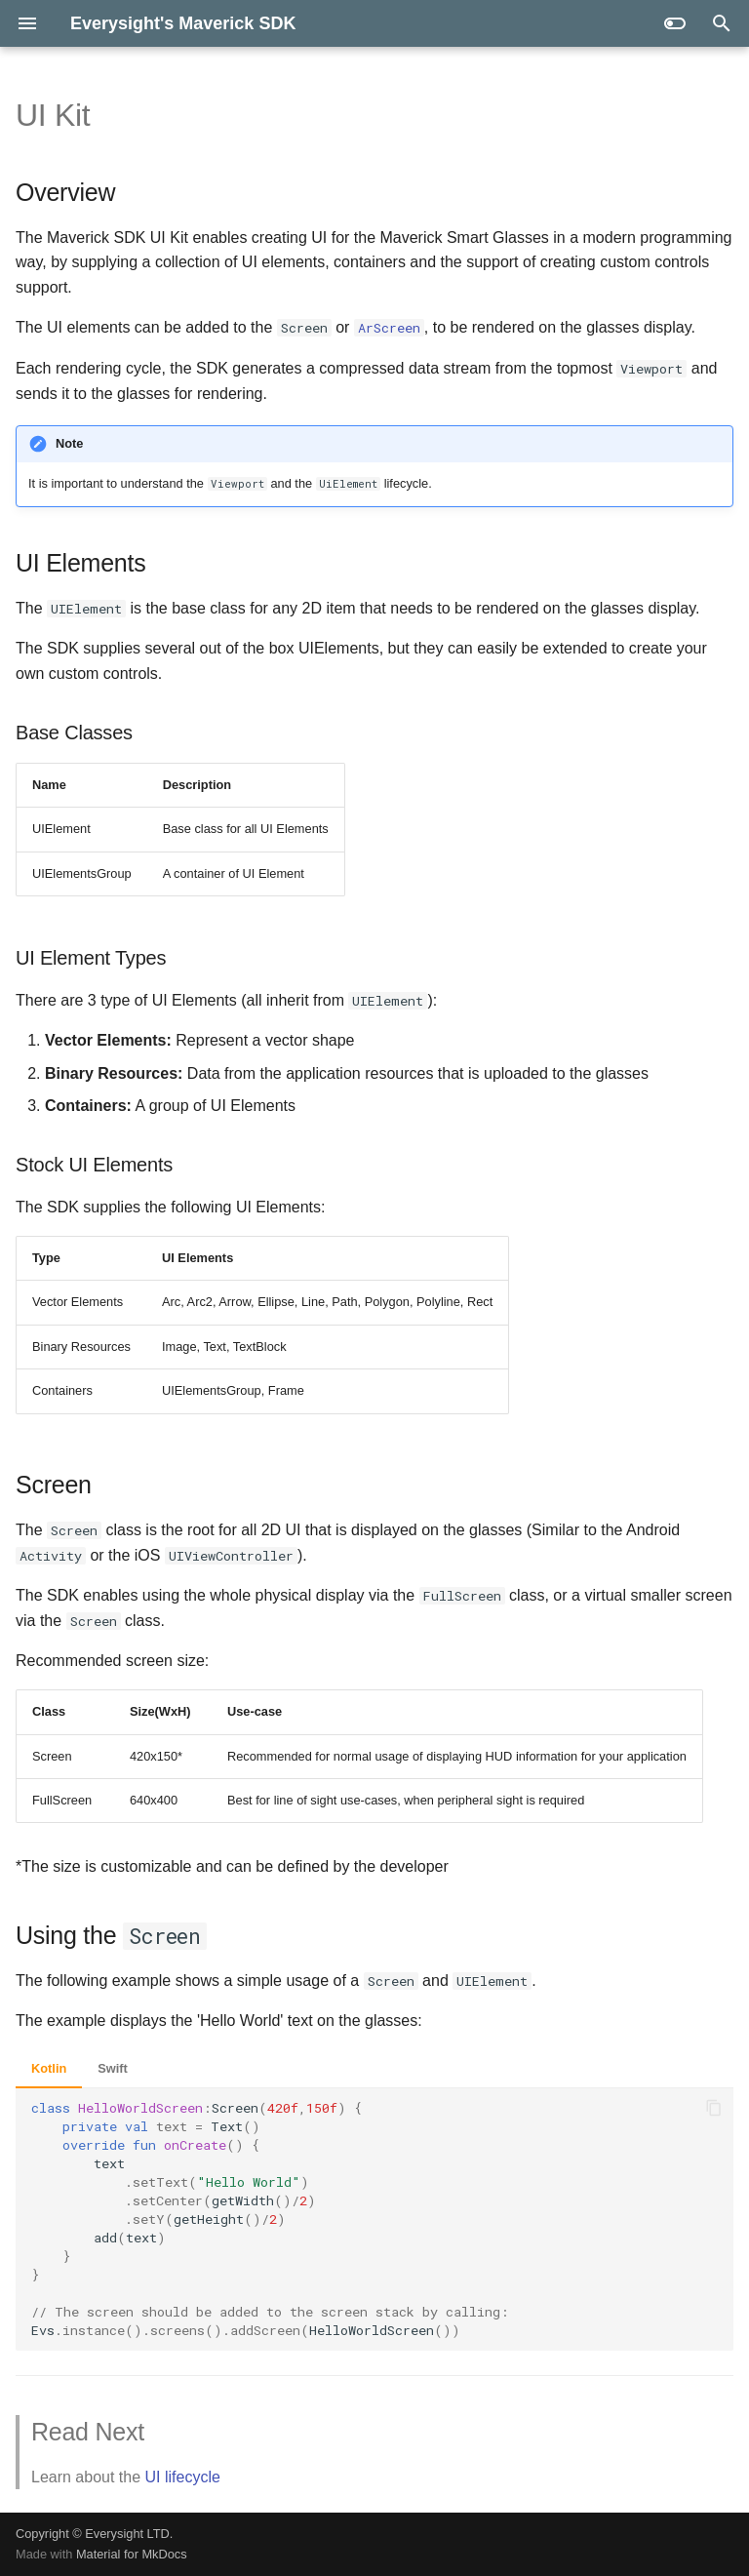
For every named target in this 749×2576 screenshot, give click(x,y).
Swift (113, 2068)
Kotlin (48, 2068)
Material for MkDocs (131, 2554)
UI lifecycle (182, 2477)
